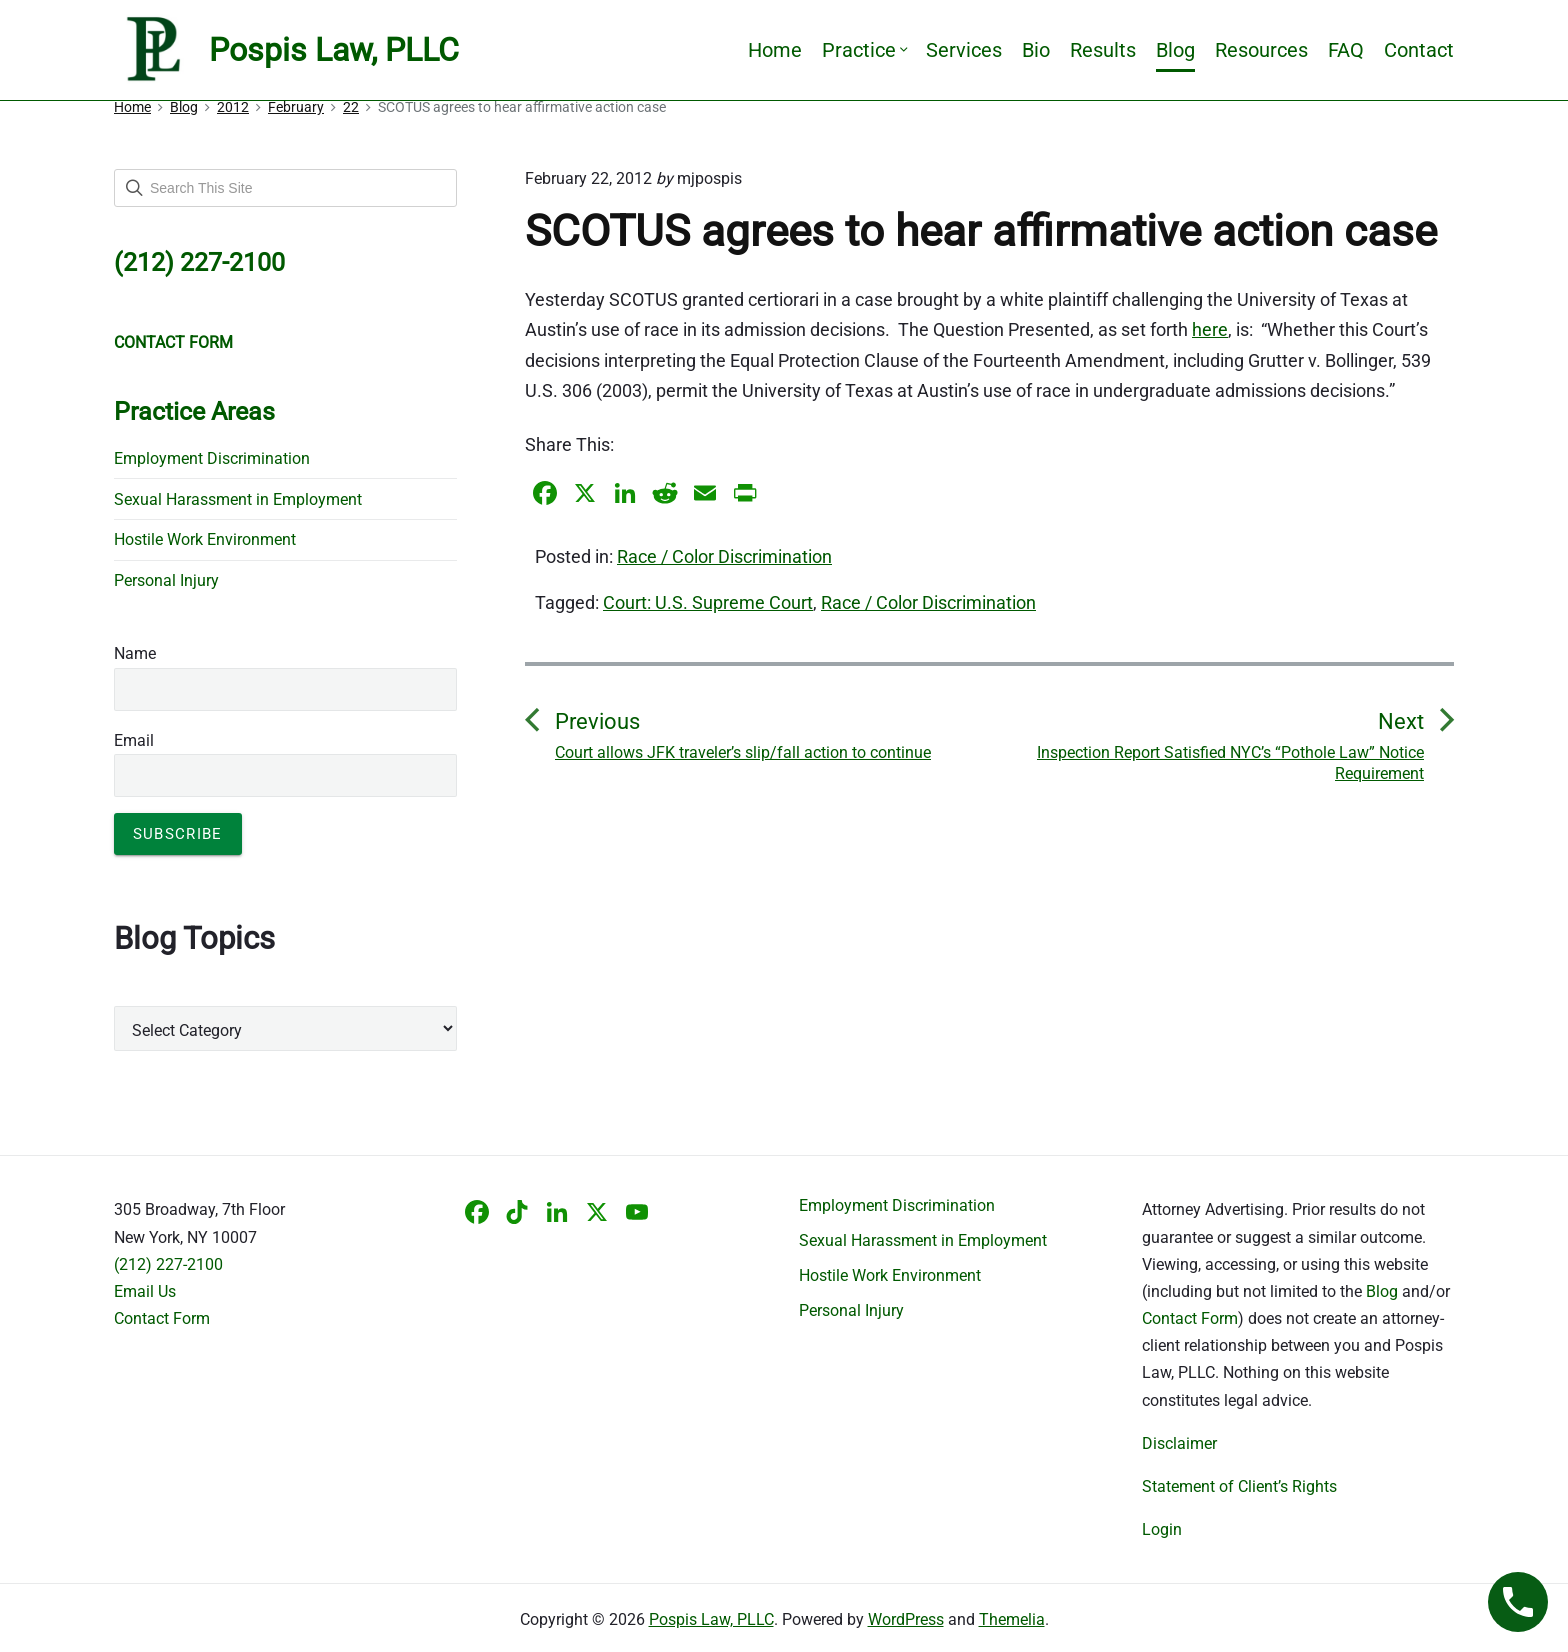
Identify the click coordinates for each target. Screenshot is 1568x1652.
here (1210, 329)
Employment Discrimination (212, 458)
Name (135, 653)
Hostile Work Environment (205, 539)
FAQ (1346, 50)
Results (1103, 50)
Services (964, 50)
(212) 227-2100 (168, 1264)
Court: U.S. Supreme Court (708, 602)
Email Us (145, 1291)
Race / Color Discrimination (724, 556)
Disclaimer (1179, 1443)
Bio (1036, 50)
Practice (864, 50)
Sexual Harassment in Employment (238, 499)
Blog (1175, 50)
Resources (1261, 50)
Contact (1419, 50)
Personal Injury (166, 580)
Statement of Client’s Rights (1239, 1486)
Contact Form (162, 1318)
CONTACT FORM (173, 342)
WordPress (906, 1619)
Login (1162, 1529)
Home (775, 50)
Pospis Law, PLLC (711, 1619)
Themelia (1012, 1619)
